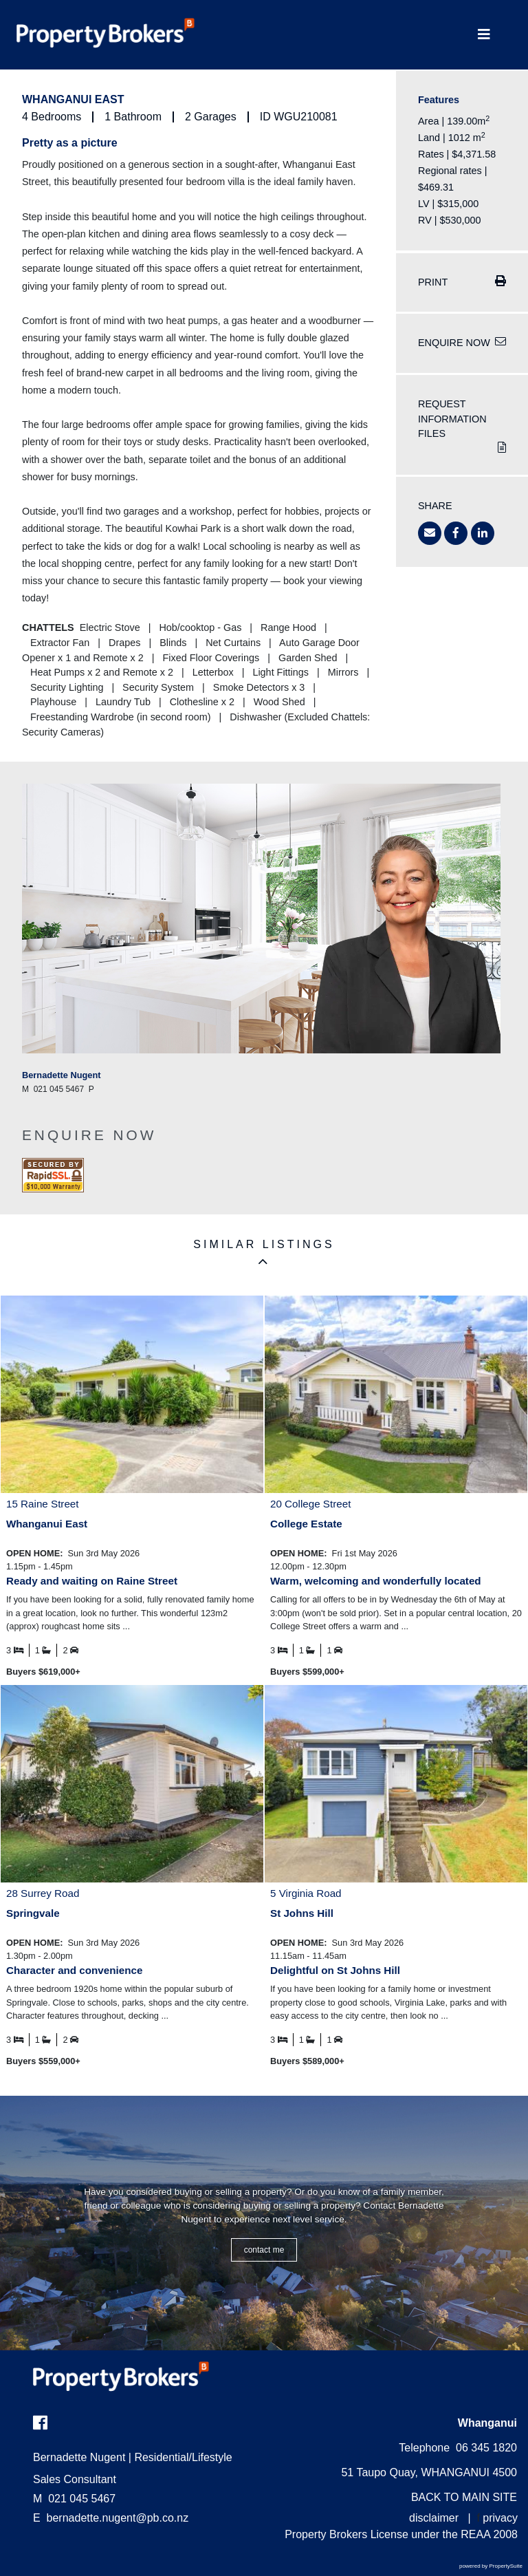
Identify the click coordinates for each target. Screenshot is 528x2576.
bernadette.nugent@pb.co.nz (118, 2518)
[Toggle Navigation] (484, 34)
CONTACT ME (264, 2250)
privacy (500, 2518)
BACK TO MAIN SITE (464, 2497)
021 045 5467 (74, 2498)
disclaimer (434, 2518)
